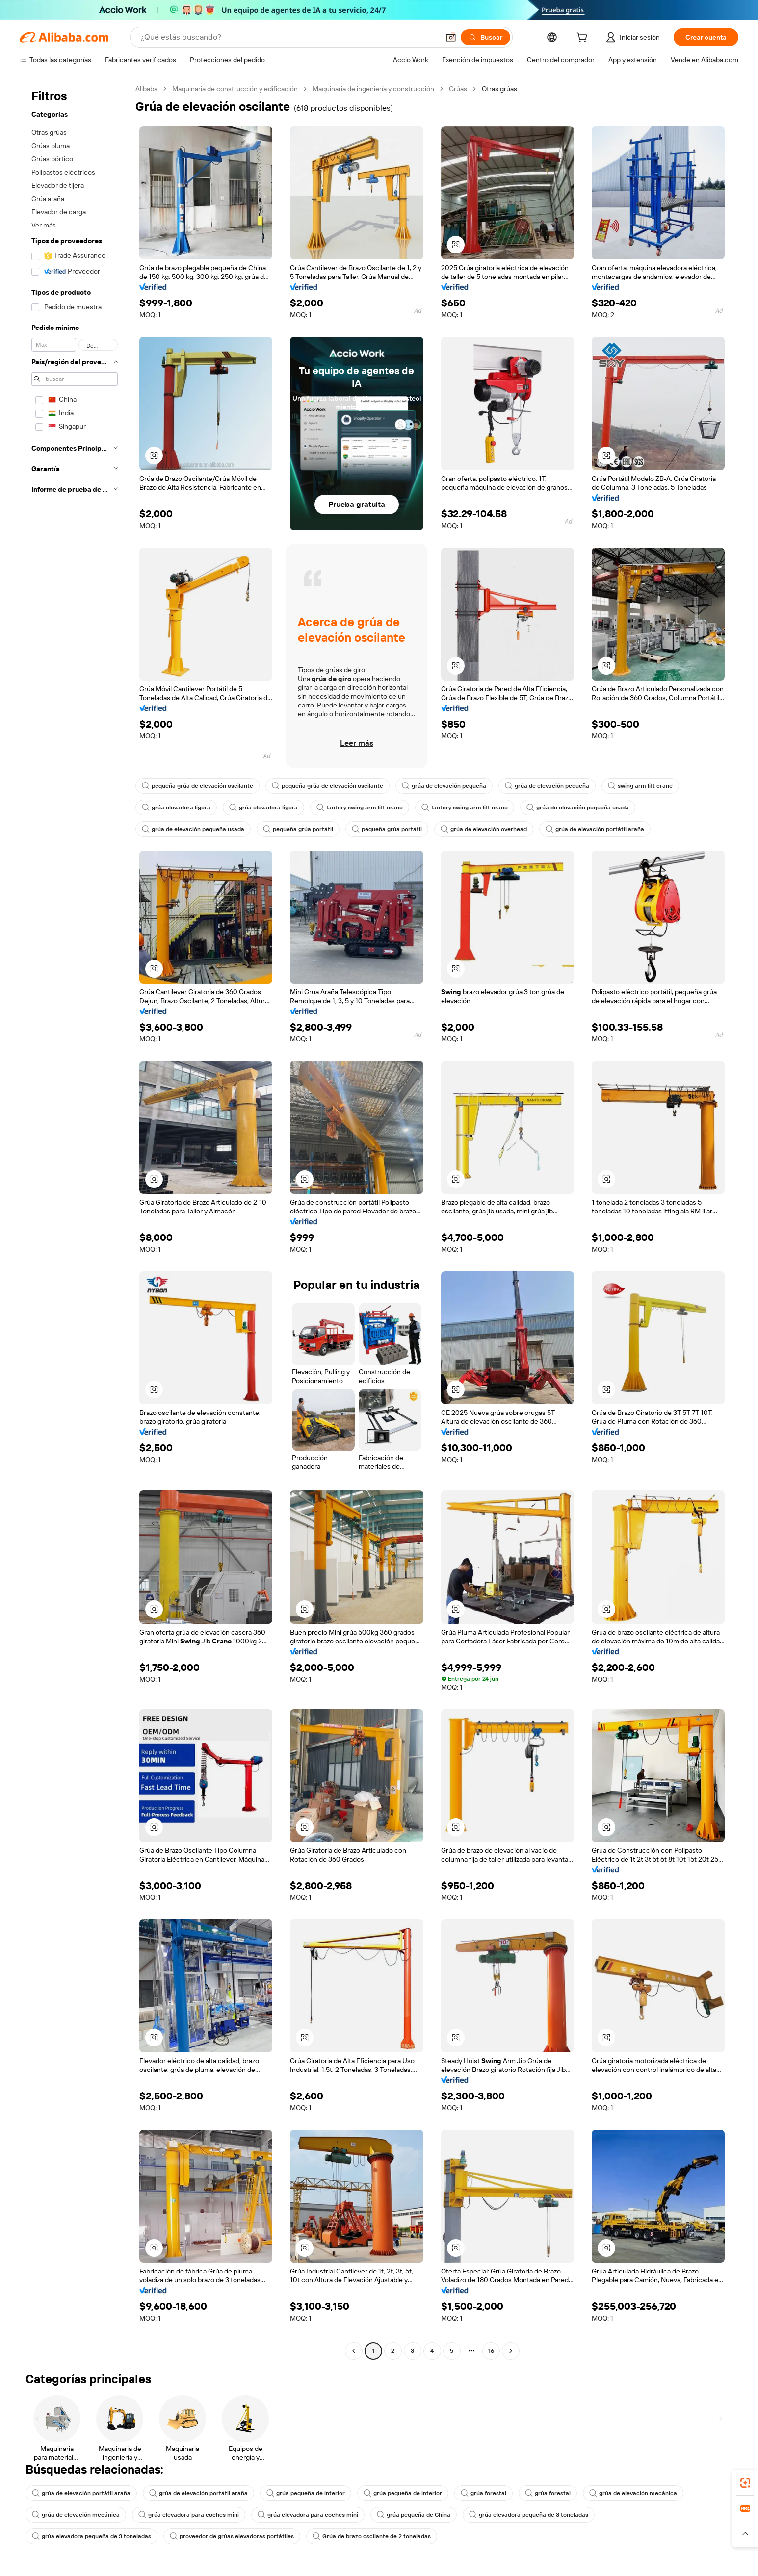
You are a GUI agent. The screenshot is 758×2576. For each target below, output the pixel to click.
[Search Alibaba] (288, 37)
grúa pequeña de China (413, 2515)
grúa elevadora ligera (176, 807)
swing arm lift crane (640, 786)
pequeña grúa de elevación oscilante (197, 786)
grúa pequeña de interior (305, 2493)
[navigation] (75, 1221)
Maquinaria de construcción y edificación (235, 89)
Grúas (458, 89)
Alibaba (146, 89)
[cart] (583, 39)
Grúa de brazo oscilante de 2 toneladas (372, 2536)
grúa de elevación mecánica (633, 2493)
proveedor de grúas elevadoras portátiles (232, 2536)
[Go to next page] (511, 2351)
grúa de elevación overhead (484, 829)
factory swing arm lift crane (359, 807)
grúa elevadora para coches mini (188, 2515)
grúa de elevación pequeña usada (577, 807)
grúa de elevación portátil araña (595, 829)
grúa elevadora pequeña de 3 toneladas (528, 2515)
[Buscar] (485, 37)
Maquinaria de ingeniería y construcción (373, 89)
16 (491, 2351)
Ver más (43, 225)
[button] (451, 37)
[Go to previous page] (354, 2351)
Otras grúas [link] (499, 89)
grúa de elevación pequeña (444, 786)
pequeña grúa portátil (298, 829)
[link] (745, 2483)
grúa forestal (483, 2493)
